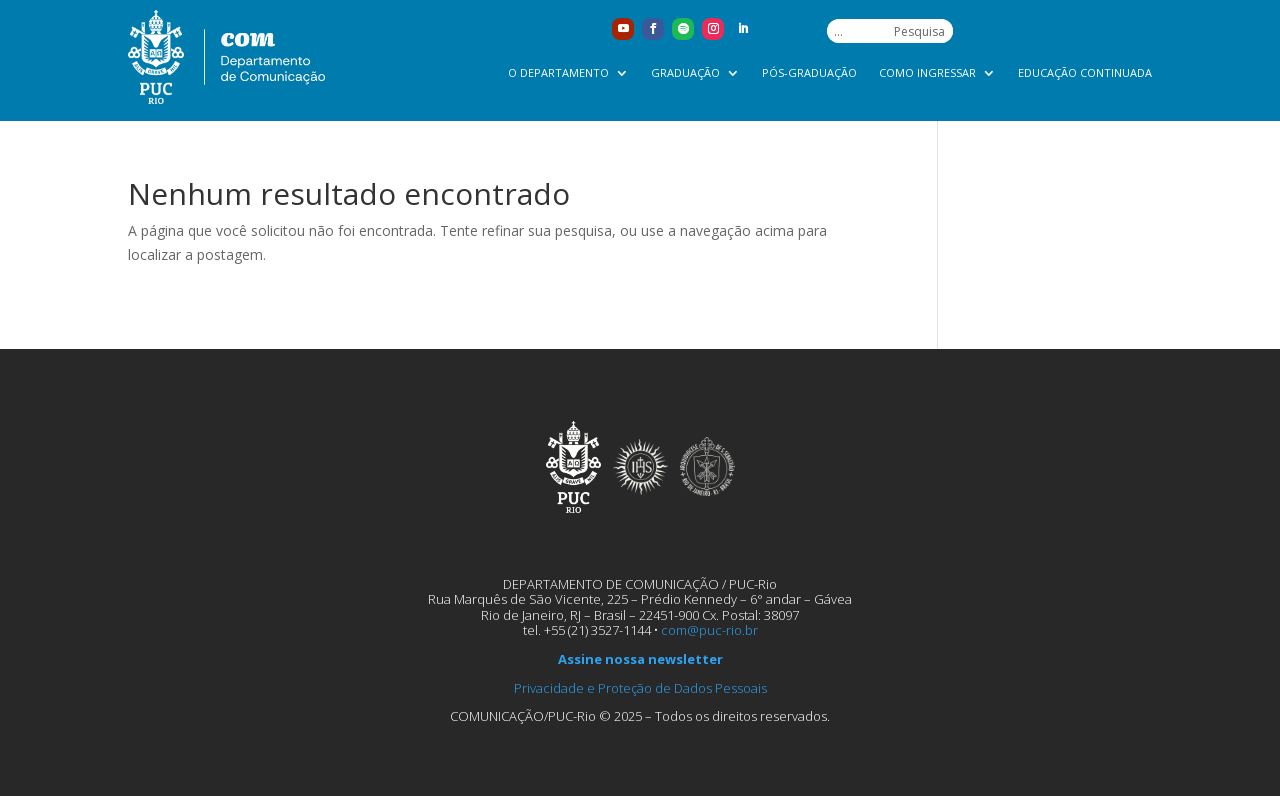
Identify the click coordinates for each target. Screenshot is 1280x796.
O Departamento (558, 73)
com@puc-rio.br (709, 630)
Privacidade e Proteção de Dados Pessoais (640, 688)
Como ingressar (927, 73)
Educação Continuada (1085, 73)
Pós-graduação (809, 73)
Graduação (685, 73)
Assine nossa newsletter (640, 659)
